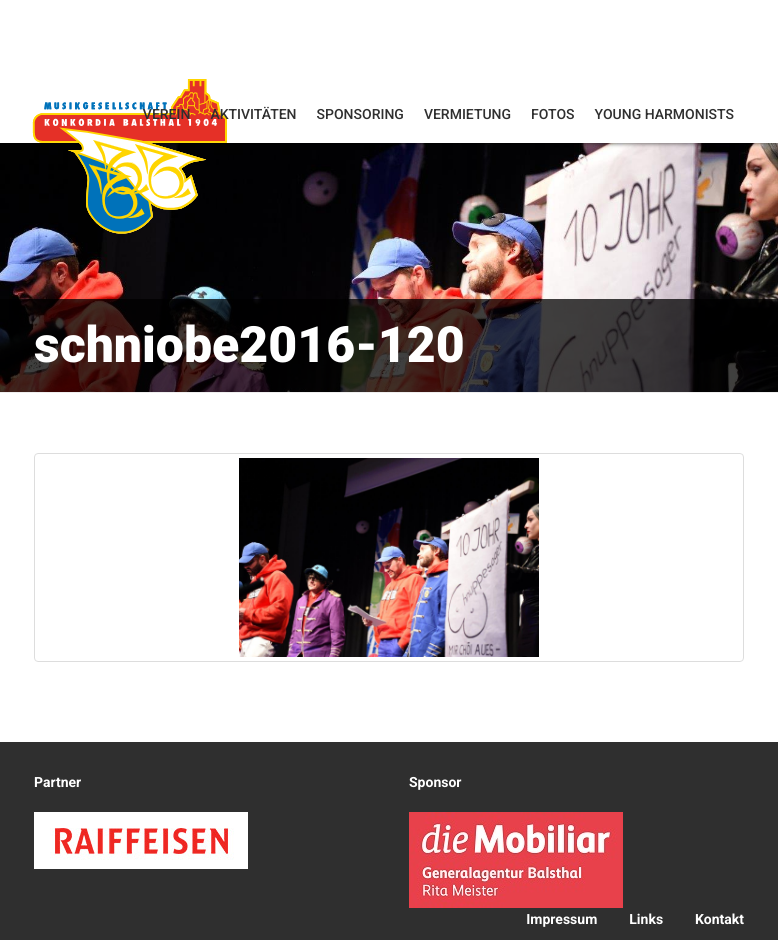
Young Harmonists (664, 115)
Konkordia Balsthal (130, 155)
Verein (167, 115)
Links (646, 920)
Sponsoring (360, 115)
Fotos (553, 115)
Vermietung (467, 115)
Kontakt (719, 920)
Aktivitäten (253, 115)
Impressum (561, 920)
